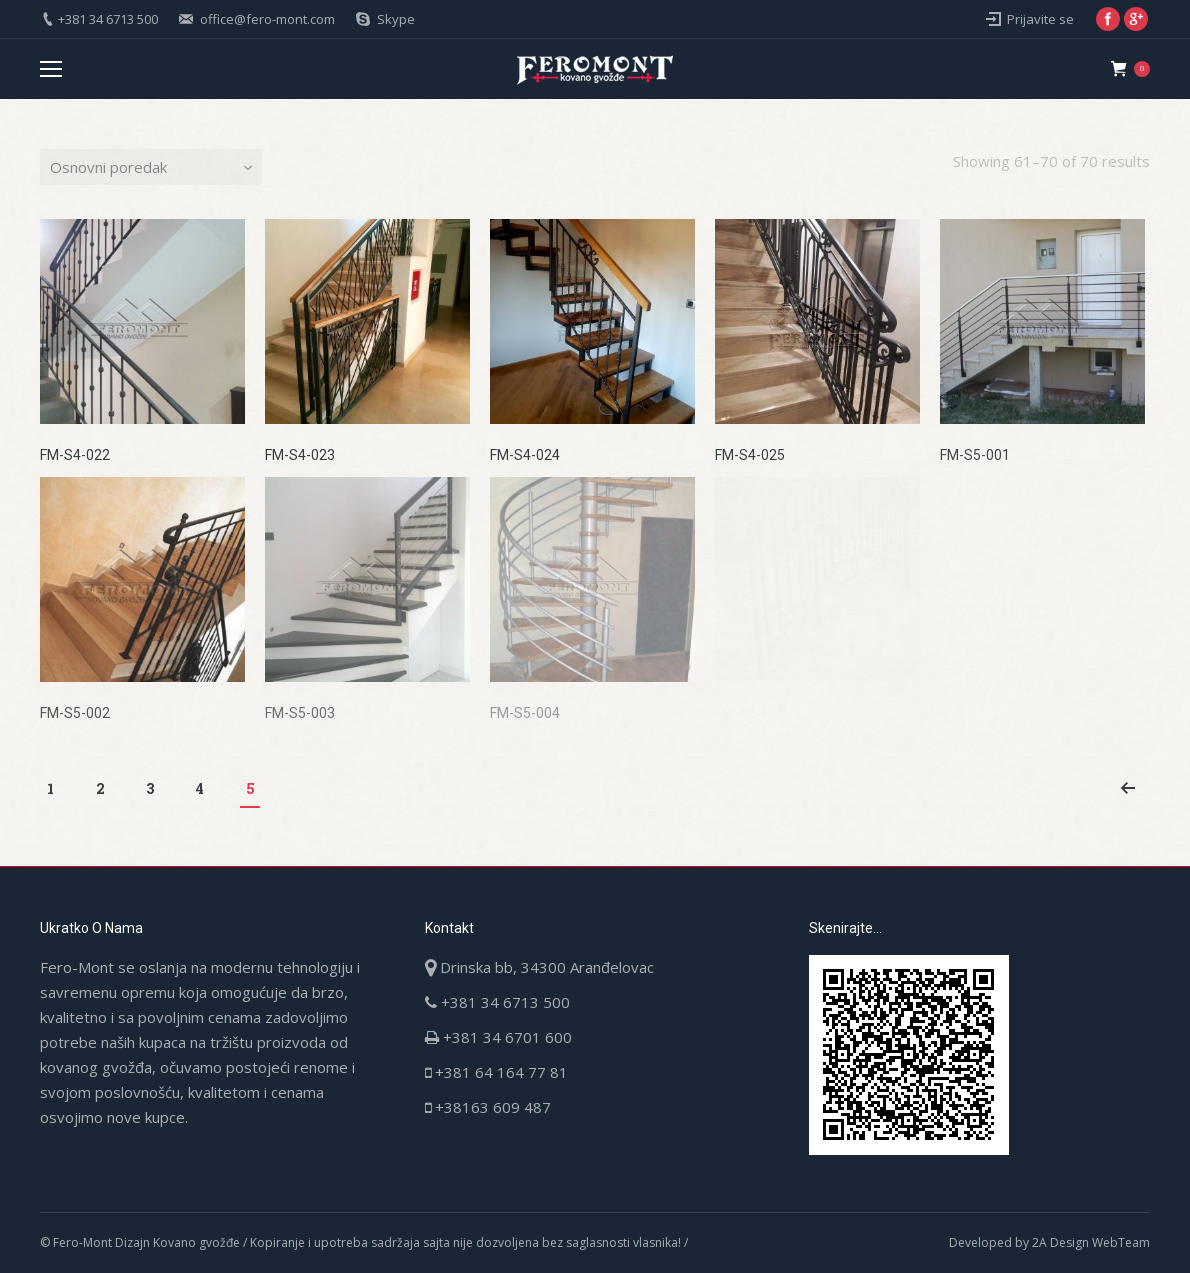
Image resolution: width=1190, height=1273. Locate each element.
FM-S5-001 (975, 455)
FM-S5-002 (75, 713)
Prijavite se (1040, 19)
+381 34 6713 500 (108, 19)
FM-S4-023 (300, 455)
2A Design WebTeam (1091, 1242)
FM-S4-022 (75, 455)
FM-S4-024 (525, 455)
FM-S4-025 (750, 455)
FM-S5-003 (300, 713)
